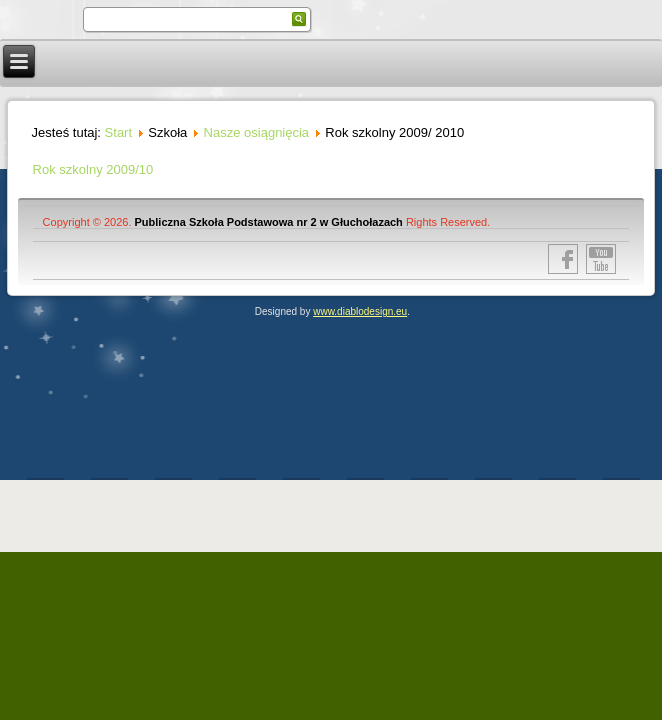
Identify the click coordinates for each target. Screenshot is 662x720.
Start (118, 132)
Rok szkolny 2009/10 (93, 169)
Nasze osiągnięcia (257, 132)
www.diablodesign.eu (360, 311)
